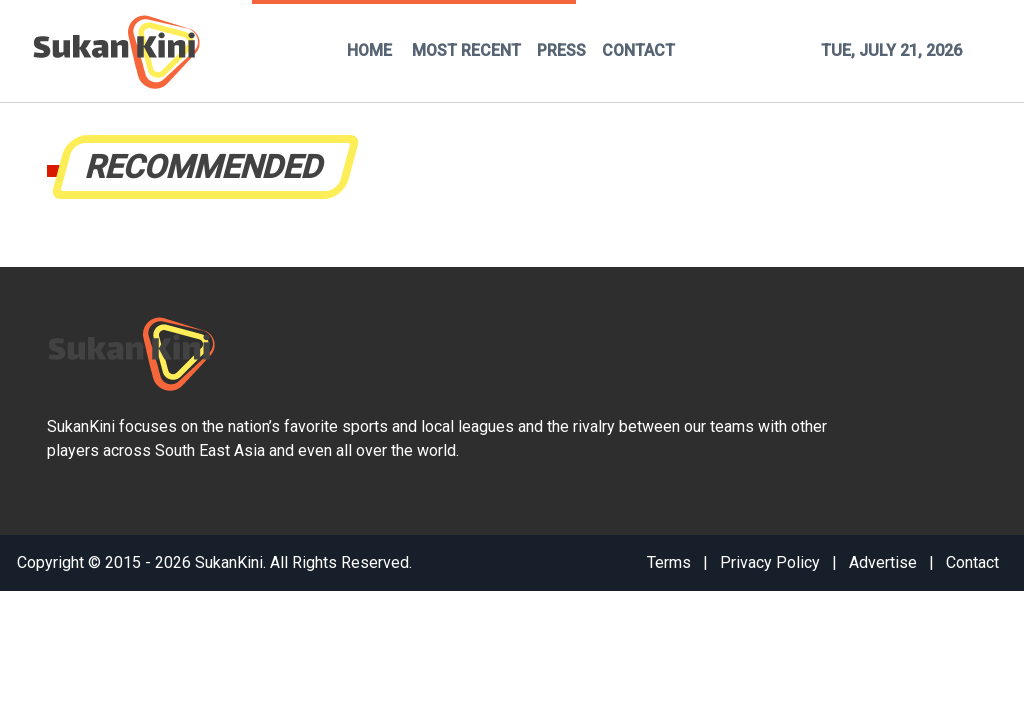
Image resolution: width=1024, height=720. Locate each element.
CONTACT (638, 50)
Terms (669, 562)
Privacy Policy (770, 562)
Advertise (883, 562)
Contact (972, 562)
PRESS (561, 50)
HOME (369, 50)
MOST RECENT (466, 50)
